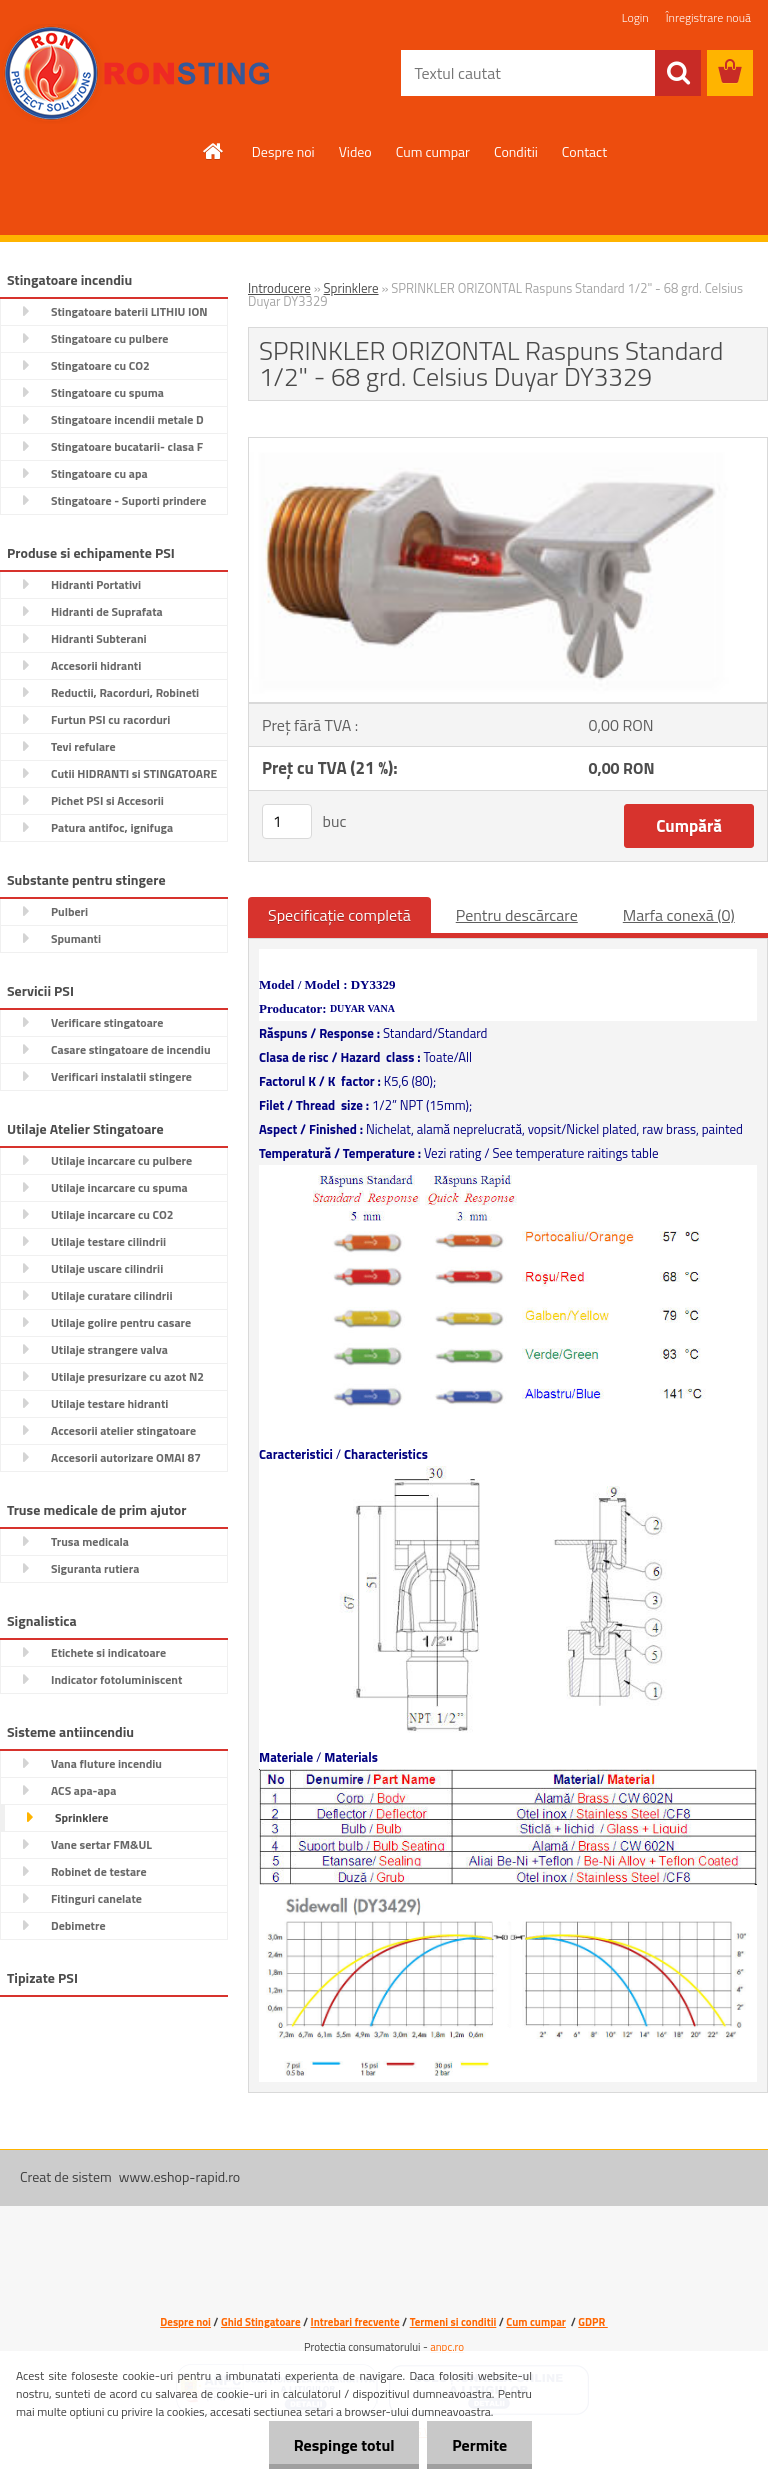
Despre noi (283, 151)
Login (635, 17)
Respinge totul (343, 2445)
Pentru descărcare (517, 915)
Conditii (516, 151)
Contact (584, 151)
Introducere (279, 288)
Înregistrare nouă (708, 17)
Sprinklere (351, 288)
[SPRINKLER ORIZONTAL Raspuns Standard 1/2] (508, 446)
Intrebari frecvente (355, 2322)
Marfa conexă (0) (679, 915)
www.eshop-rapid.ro (179, 2176)
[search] (678, 73)
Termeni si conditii (453, 2322)
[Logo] (137, 74)
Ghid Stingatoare (261, 2322)
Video (355, 151)
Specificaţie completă (339, 915)
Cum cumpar (433, 151)
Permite (479, 2445)
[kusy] (287, 821)
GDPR (592, 2322)
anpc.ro (447, 2347)
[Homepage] (214, 151)
